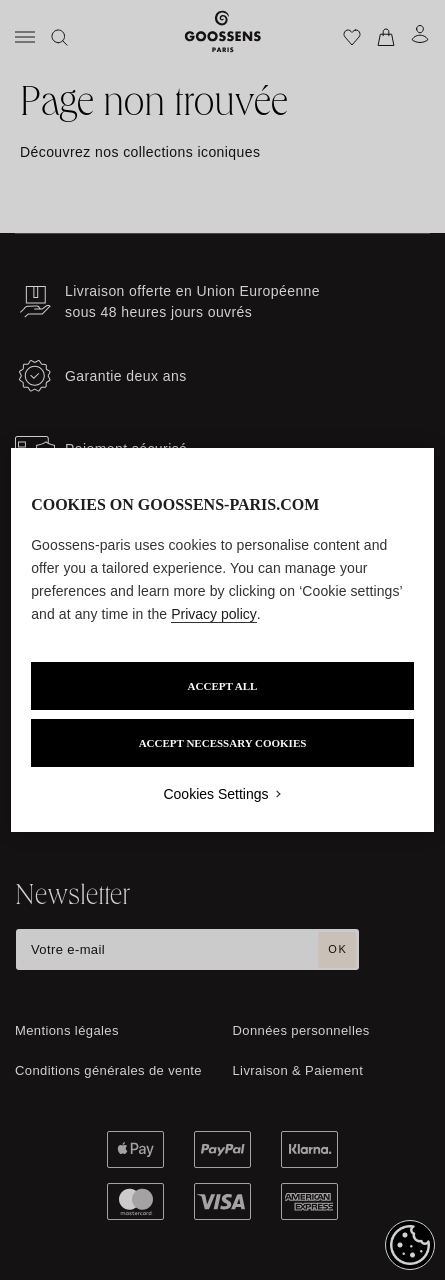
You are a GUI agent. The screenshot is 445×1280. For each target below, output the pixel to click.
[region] (222, 640)
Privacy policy (214, 614)
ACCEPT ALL (223, 686)
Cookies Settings (215, 794)
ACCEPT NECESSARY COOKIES (223, 743)
